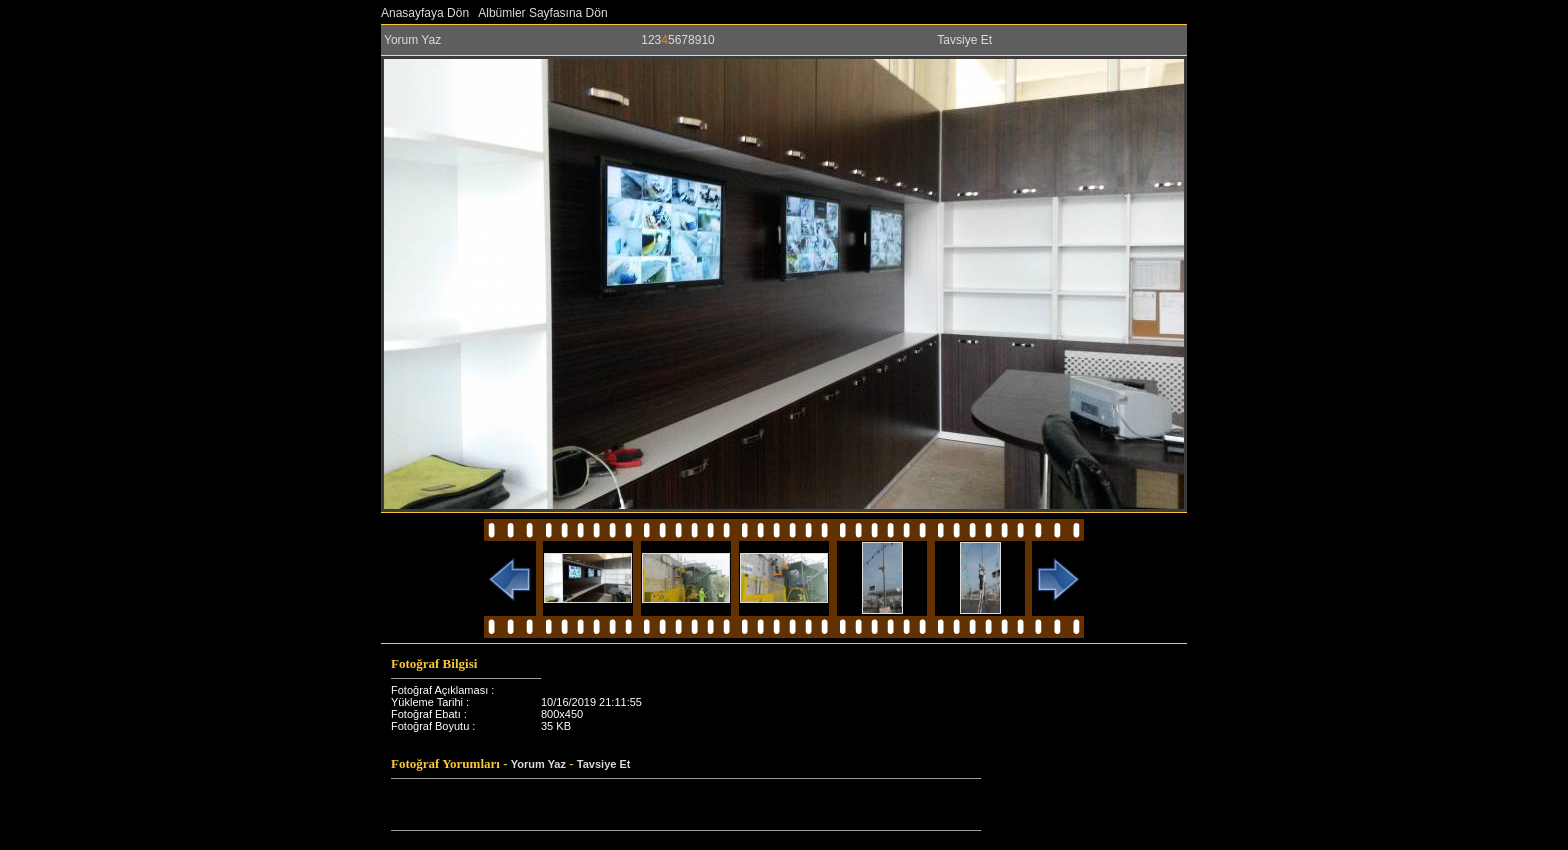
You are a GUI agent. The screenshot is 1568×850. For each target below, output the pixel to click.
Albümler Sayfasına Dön (542, 13)
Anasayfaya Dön (425, 13)
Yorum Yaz (412, 40)
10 (707, 40)
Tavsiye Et (964, 40)
